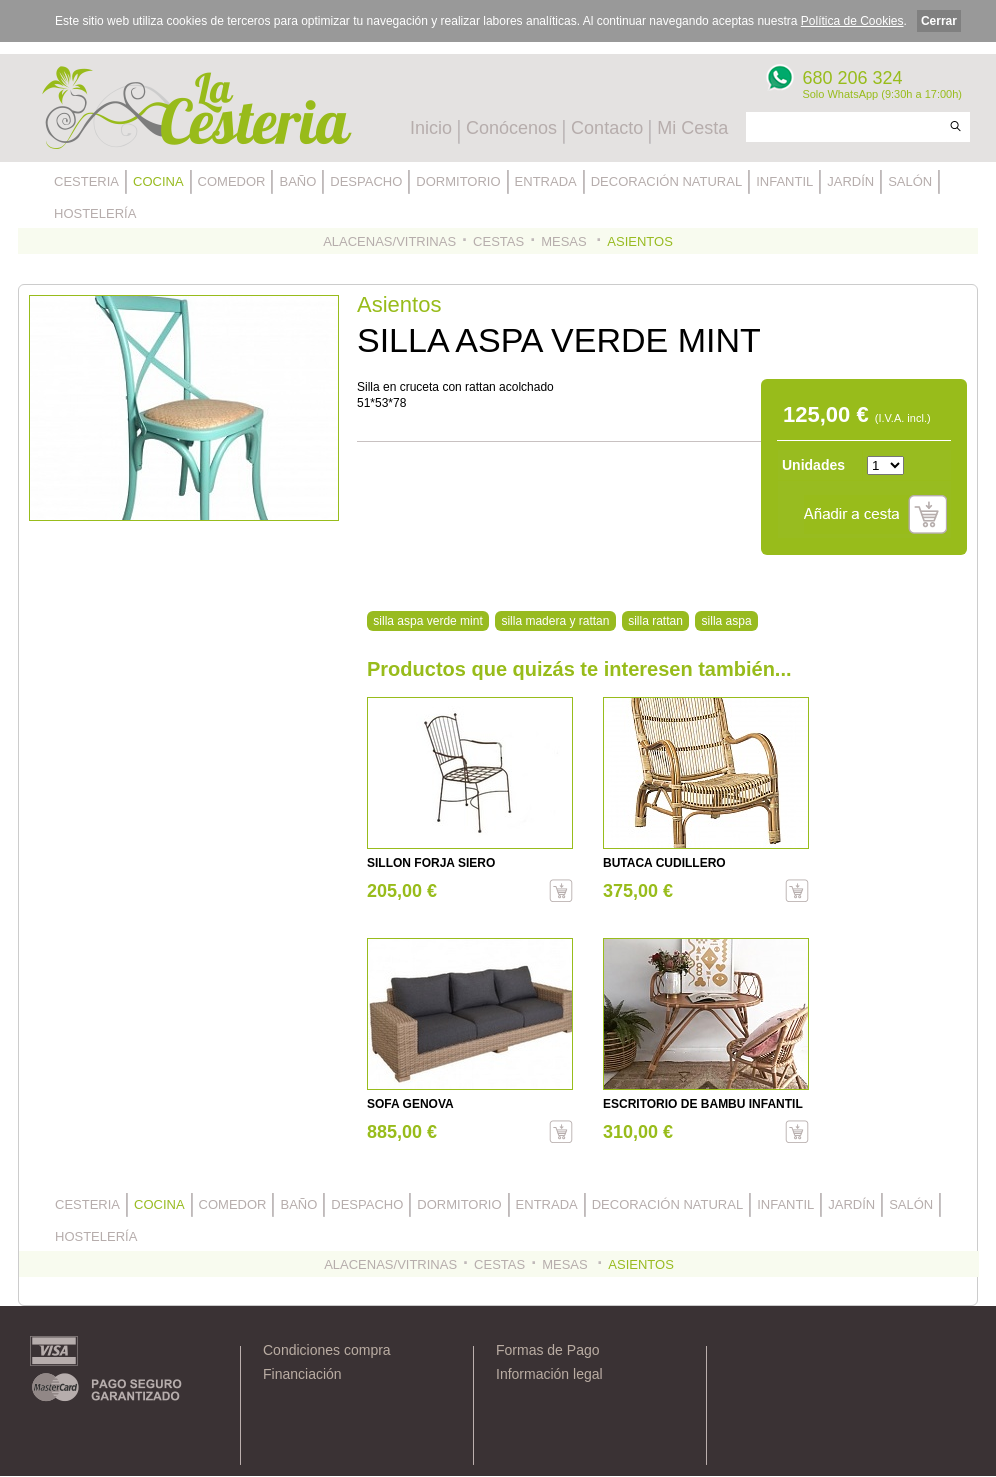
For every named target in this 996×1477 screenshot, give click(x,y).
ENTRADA (546, 181)
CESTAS (498, 241)
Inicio (431, 128)
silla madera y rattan (555, 621)
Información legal (549, 1374)
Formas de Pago (548, 1350)
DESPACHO (366, 181)
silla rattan (655, 621)
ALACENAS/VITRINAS (389, 241)
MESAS (565, 241)
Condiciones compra (327, 1350)
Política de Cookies (852, 21)
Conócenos (511, 128)
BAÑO (297, 181)
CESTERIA (86, 181)
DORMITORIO (458, 181)
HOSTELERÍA (95, 213)
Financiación (302, 1374)
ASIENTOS (640, 241)
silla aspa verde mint (427, 621)
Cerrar (939, 21)
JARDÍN (850, 181)
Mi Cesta (692, 128)
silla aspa (727, 621)
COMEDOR (232, 181)
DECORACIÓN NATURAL (666, 181)
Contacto (607, 128)
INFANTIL (784, 181)
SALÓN (910, 181)
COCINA (158, 181)
